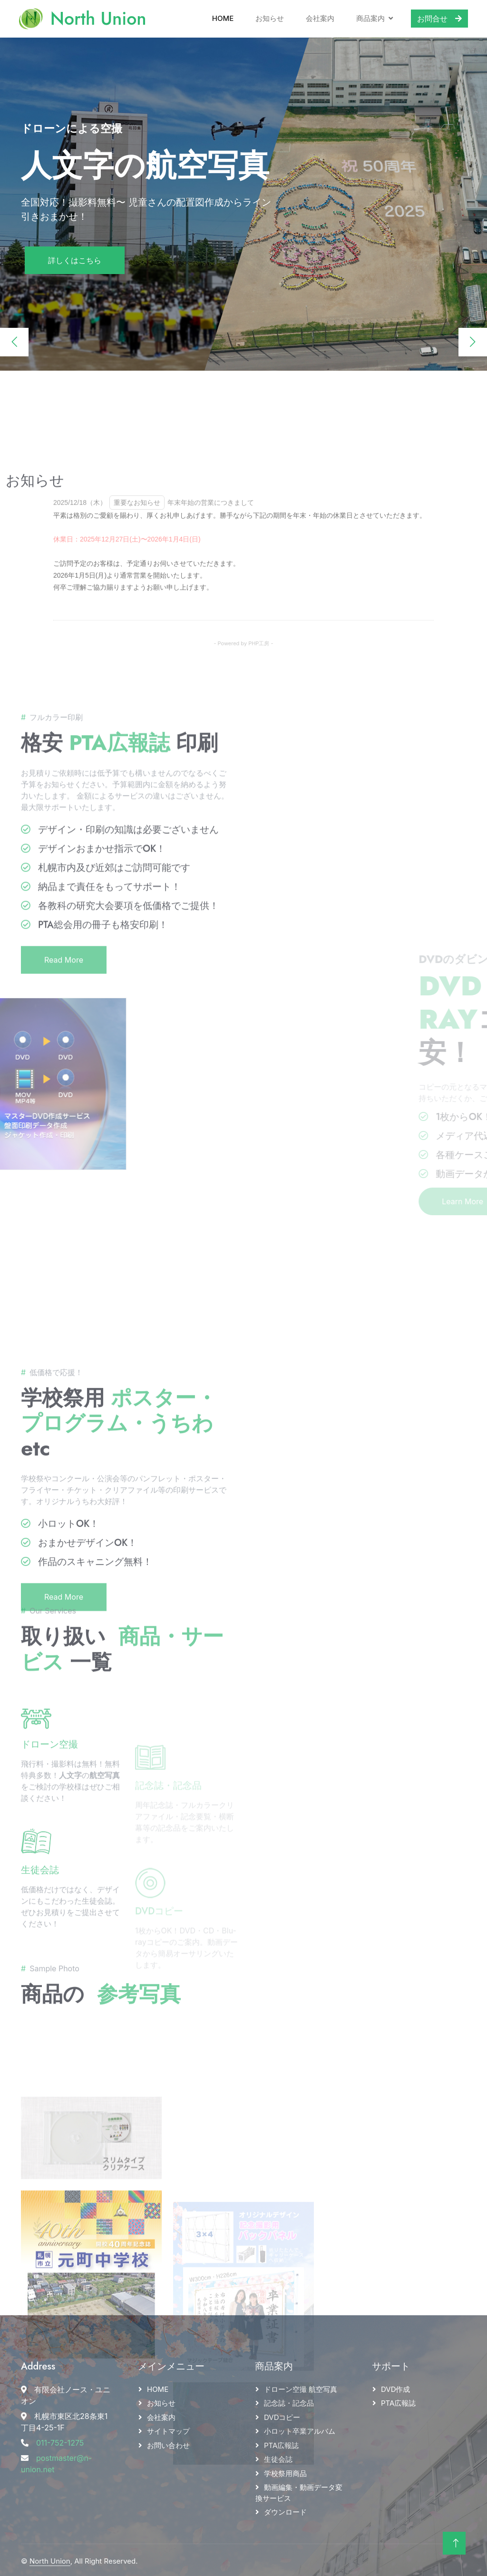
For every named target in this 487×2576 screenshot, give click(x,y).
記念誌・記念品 (289, 2400)
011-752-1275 (60, 2440)
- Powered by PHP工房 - (243, 774)
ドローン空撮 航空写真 (300, 2386)
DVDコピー (282, 2414)
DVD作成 (395, 2386)
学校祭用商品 (285, 2471)
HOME (157, 2386)
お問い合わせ (168, 2443)
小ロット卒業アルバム (299, 2428)
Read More (63, 1111)
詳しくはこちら (74, 258)
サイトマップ (168, 2428)
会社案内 (316, 16)
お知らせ (266, 16)
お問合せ (435, 17)
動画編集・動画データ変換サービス (298, 2490)
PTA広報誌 (281, 2443)
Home (219, 16)
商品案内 (366, 16)
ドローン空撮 (49, 1802)
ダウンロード (285, 2509)
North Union (49, 2558)
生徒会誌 (40, 1928)
